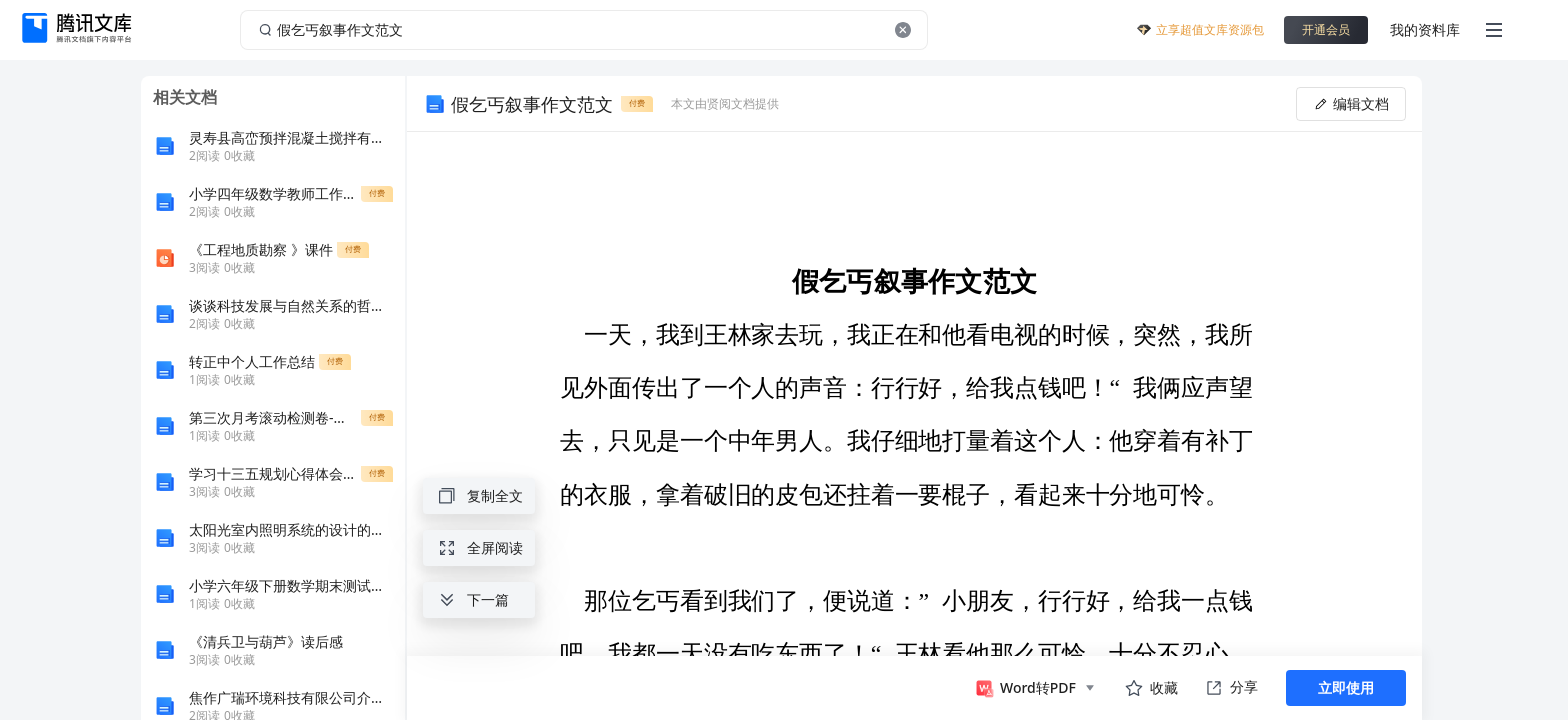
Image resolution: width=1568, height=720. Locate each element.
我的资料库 (1425, 29)
